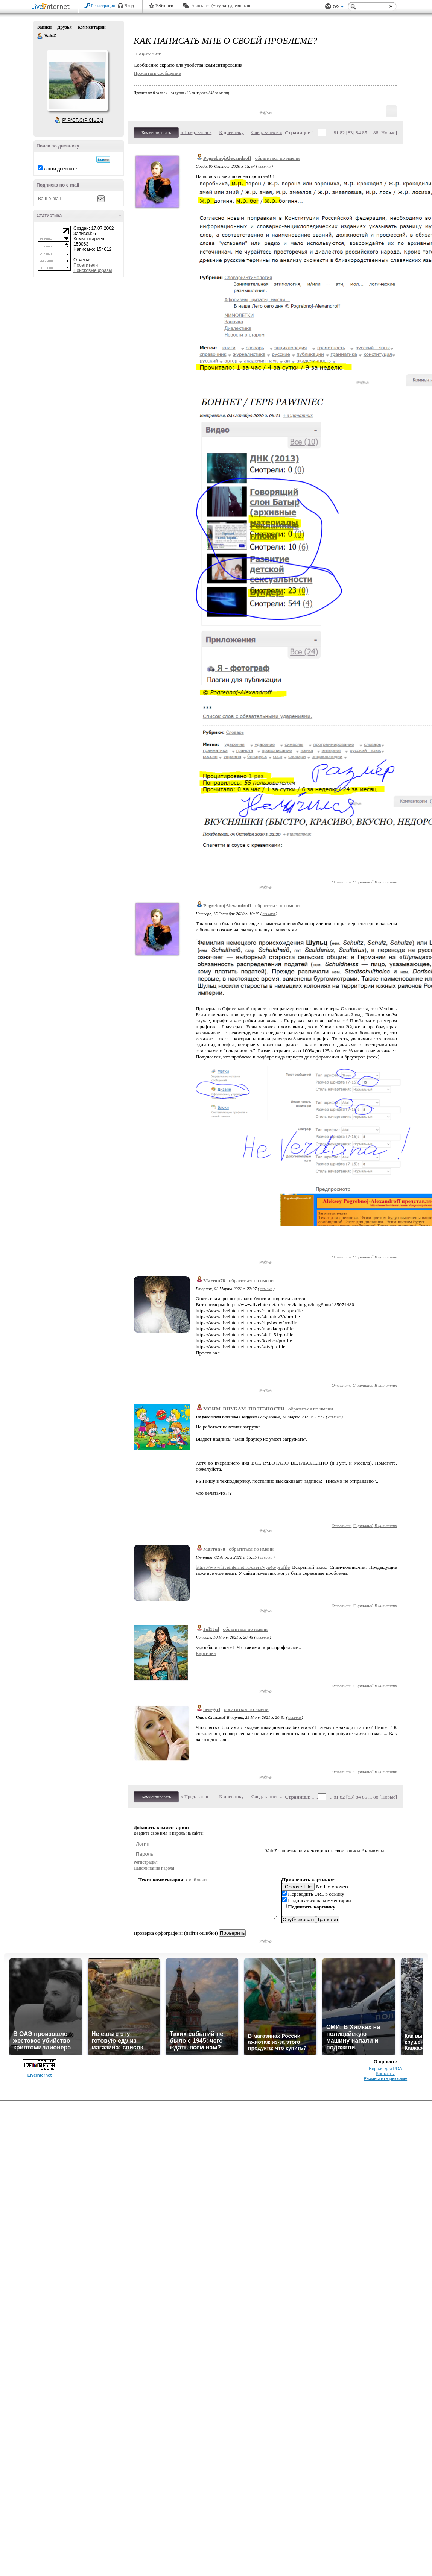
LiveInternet (52, 7)
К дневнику (231, 132)
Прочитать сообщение (157, 73)
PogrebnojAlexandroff (227, 158)
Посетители (85, 265)
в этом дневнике (60, 169)
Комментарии (92, 27)
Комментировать (156, 132)
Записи (44, 27)
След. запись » (266, 132)
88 (375, 132)
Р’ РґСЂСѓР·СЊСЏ (82, 120)
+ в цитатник (148, 54)
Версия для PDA (385, 2068)
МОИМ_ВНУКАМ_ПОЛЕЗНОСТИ (243, 1409)
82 (342, 132)
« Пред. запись (195, 132)
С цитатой (363, 882)
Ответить (341, 882)
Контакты (385, 2073)
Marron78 (214, 1280)
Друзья (64, 27)
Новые (388, 132)
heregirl (211, 1709)
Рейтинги (164, 5)
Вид (338, 8)
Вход (129, 5)
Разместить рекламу (385, 2078)
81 (335, 132)
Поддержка (328, 6)
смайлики (196, 1879)
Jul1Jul (211, 1629)
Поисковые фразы (92, 270)
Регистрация (103, 5)
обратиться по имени (277, 158)
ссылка (264, 166)
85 (364, 132)
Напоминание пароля (154, 1868)
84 (358, 132)
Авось (197, 5)
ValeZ (40, 36)
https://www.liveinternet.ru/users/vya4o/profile (243, 1567)
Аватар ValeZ (77, 80)
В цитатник (385, 882)
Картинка (206, 1653)
